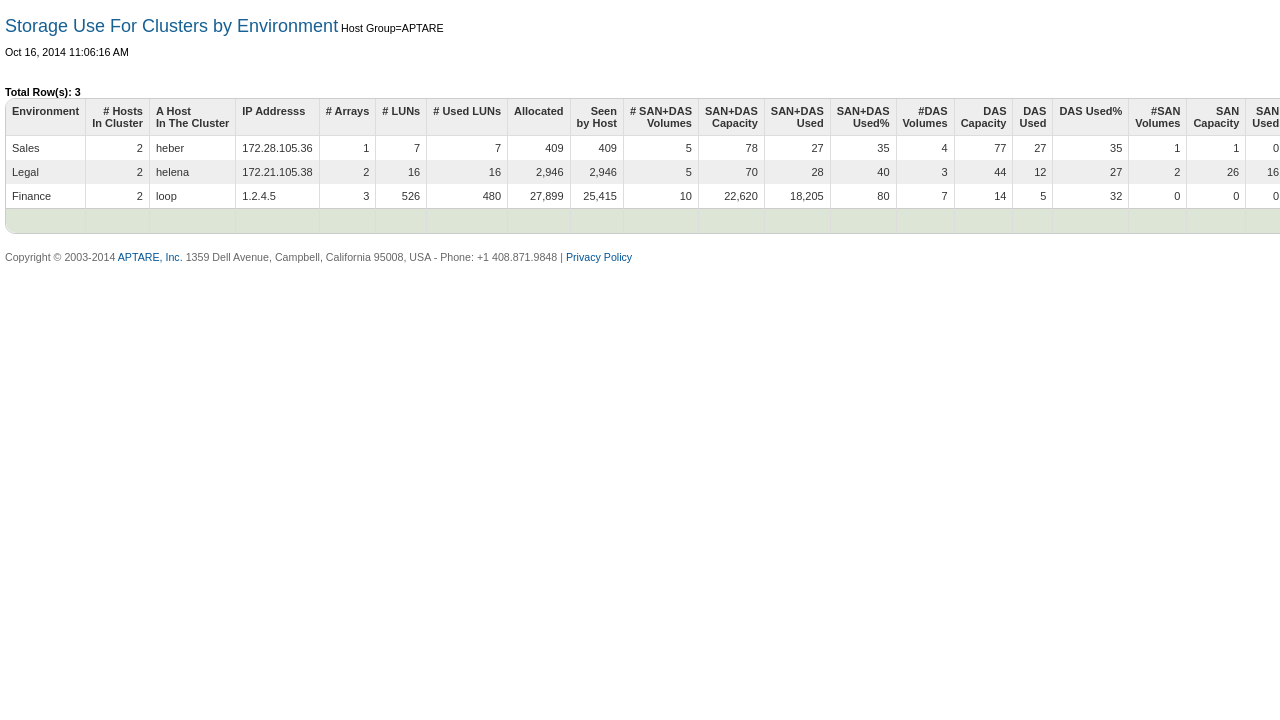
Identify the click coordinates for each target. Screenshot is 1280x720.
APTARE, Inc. (150, 257)
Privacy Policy (599, 257)
